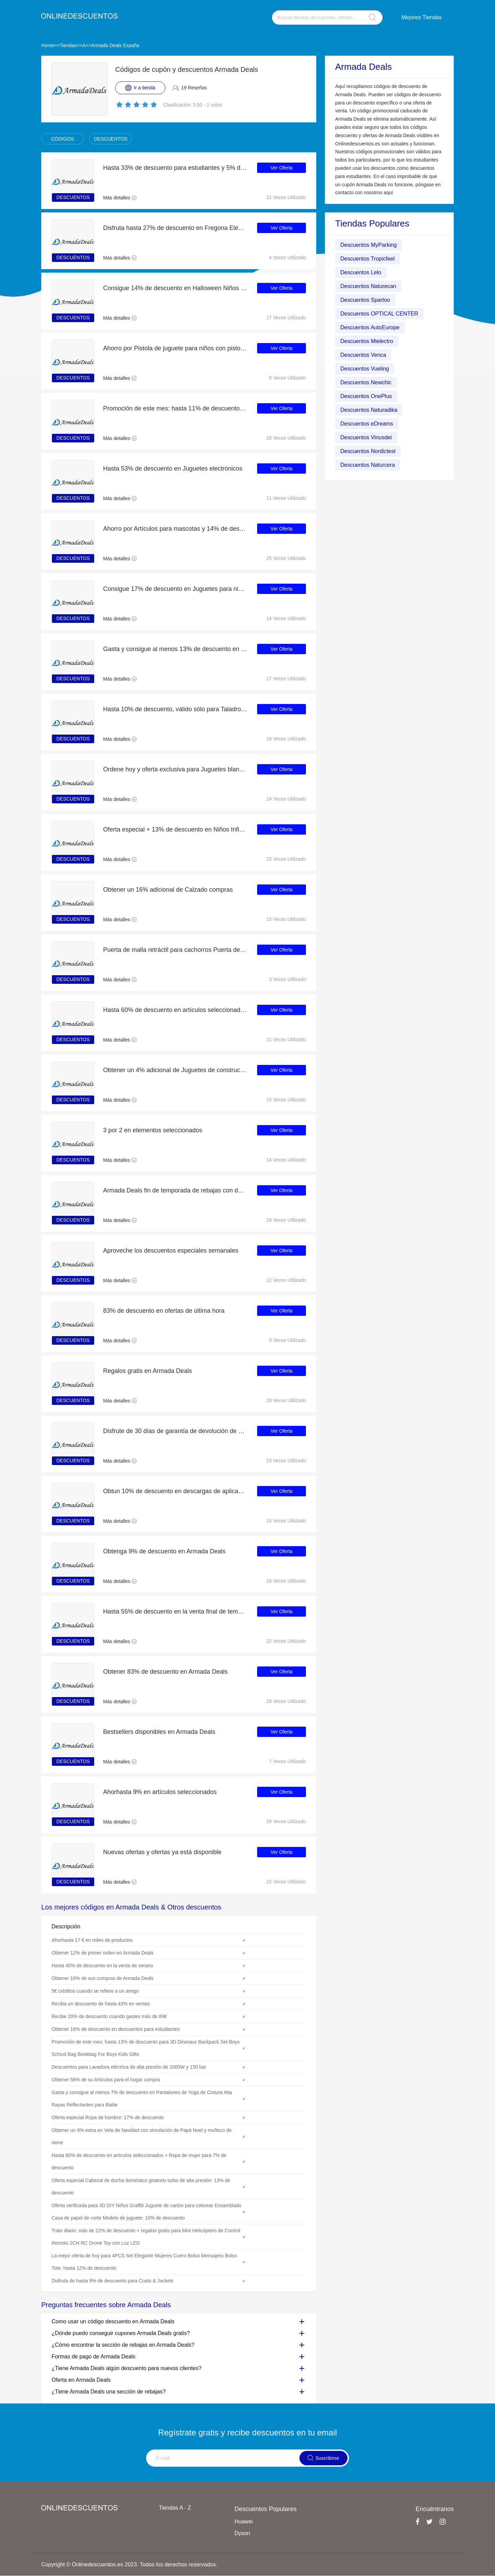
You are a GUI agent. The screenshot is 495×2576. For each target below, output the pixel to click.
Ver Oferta (282, 167)
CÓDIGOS (62, 139)
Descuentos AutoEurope (370, 327)
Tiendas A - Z (175, 2508)
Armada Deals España (115, 45)
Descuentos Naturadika (368, 410)
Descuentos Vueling (364, 369)
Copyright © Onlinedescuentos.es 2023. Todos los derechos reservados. (129, 2564)
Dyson (242, 2533)
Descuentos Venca (363, 355)
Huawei (243, 2521)
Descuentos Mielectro (366, 341)
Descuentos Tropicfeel (367, 259)
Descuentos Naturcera (367, 465)
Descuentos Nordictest (368, 451)
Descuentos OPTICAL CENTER (379, 314)
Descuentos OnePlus (366, 396)
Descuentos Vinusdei (366, 437)
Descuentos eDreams (366, 424)
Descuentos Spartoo (365, 300)
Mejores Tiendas (422, 17)
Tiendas (68, 45)
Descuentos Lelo (360, 272)
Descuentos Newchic (366, 382)
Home (47, 45)
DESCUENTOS (111, 139)
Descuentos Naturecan (368, 286)
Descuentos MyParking (368, 245)
